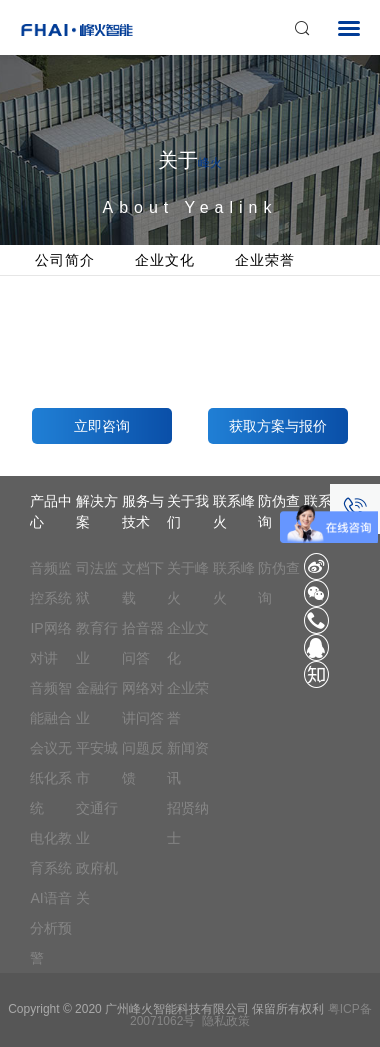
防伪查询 (279, 583)
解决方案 (97, 511)
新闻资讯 (188, 763)
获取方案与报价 (278, 426)
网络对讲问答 (143, 703)
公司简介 (65, 260)
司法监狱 (97, 583)
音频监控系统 (51, 583)
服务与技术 (143, 511)
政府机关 (97, 883)
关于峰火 (188, 583)
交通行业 (97, 823)
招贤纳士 (188, 823)
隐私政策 (226, 1021)
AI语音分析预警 (51, 928)
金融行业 (97, 703)
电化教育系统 (51, 853)
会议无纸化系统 (51, 778)
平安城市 (97, 763)
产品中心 (51, 511)
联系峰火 (234, 511)
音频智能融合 (51, 703)
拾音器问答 (143, 643)
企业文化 (165, 260)
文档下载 (143, 583)
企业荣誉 (265, 260)
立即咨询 (102, 426)
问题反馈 (143, 763)
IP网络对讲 (50, 643)
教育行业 (97, 643)
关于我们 (188, 511)
